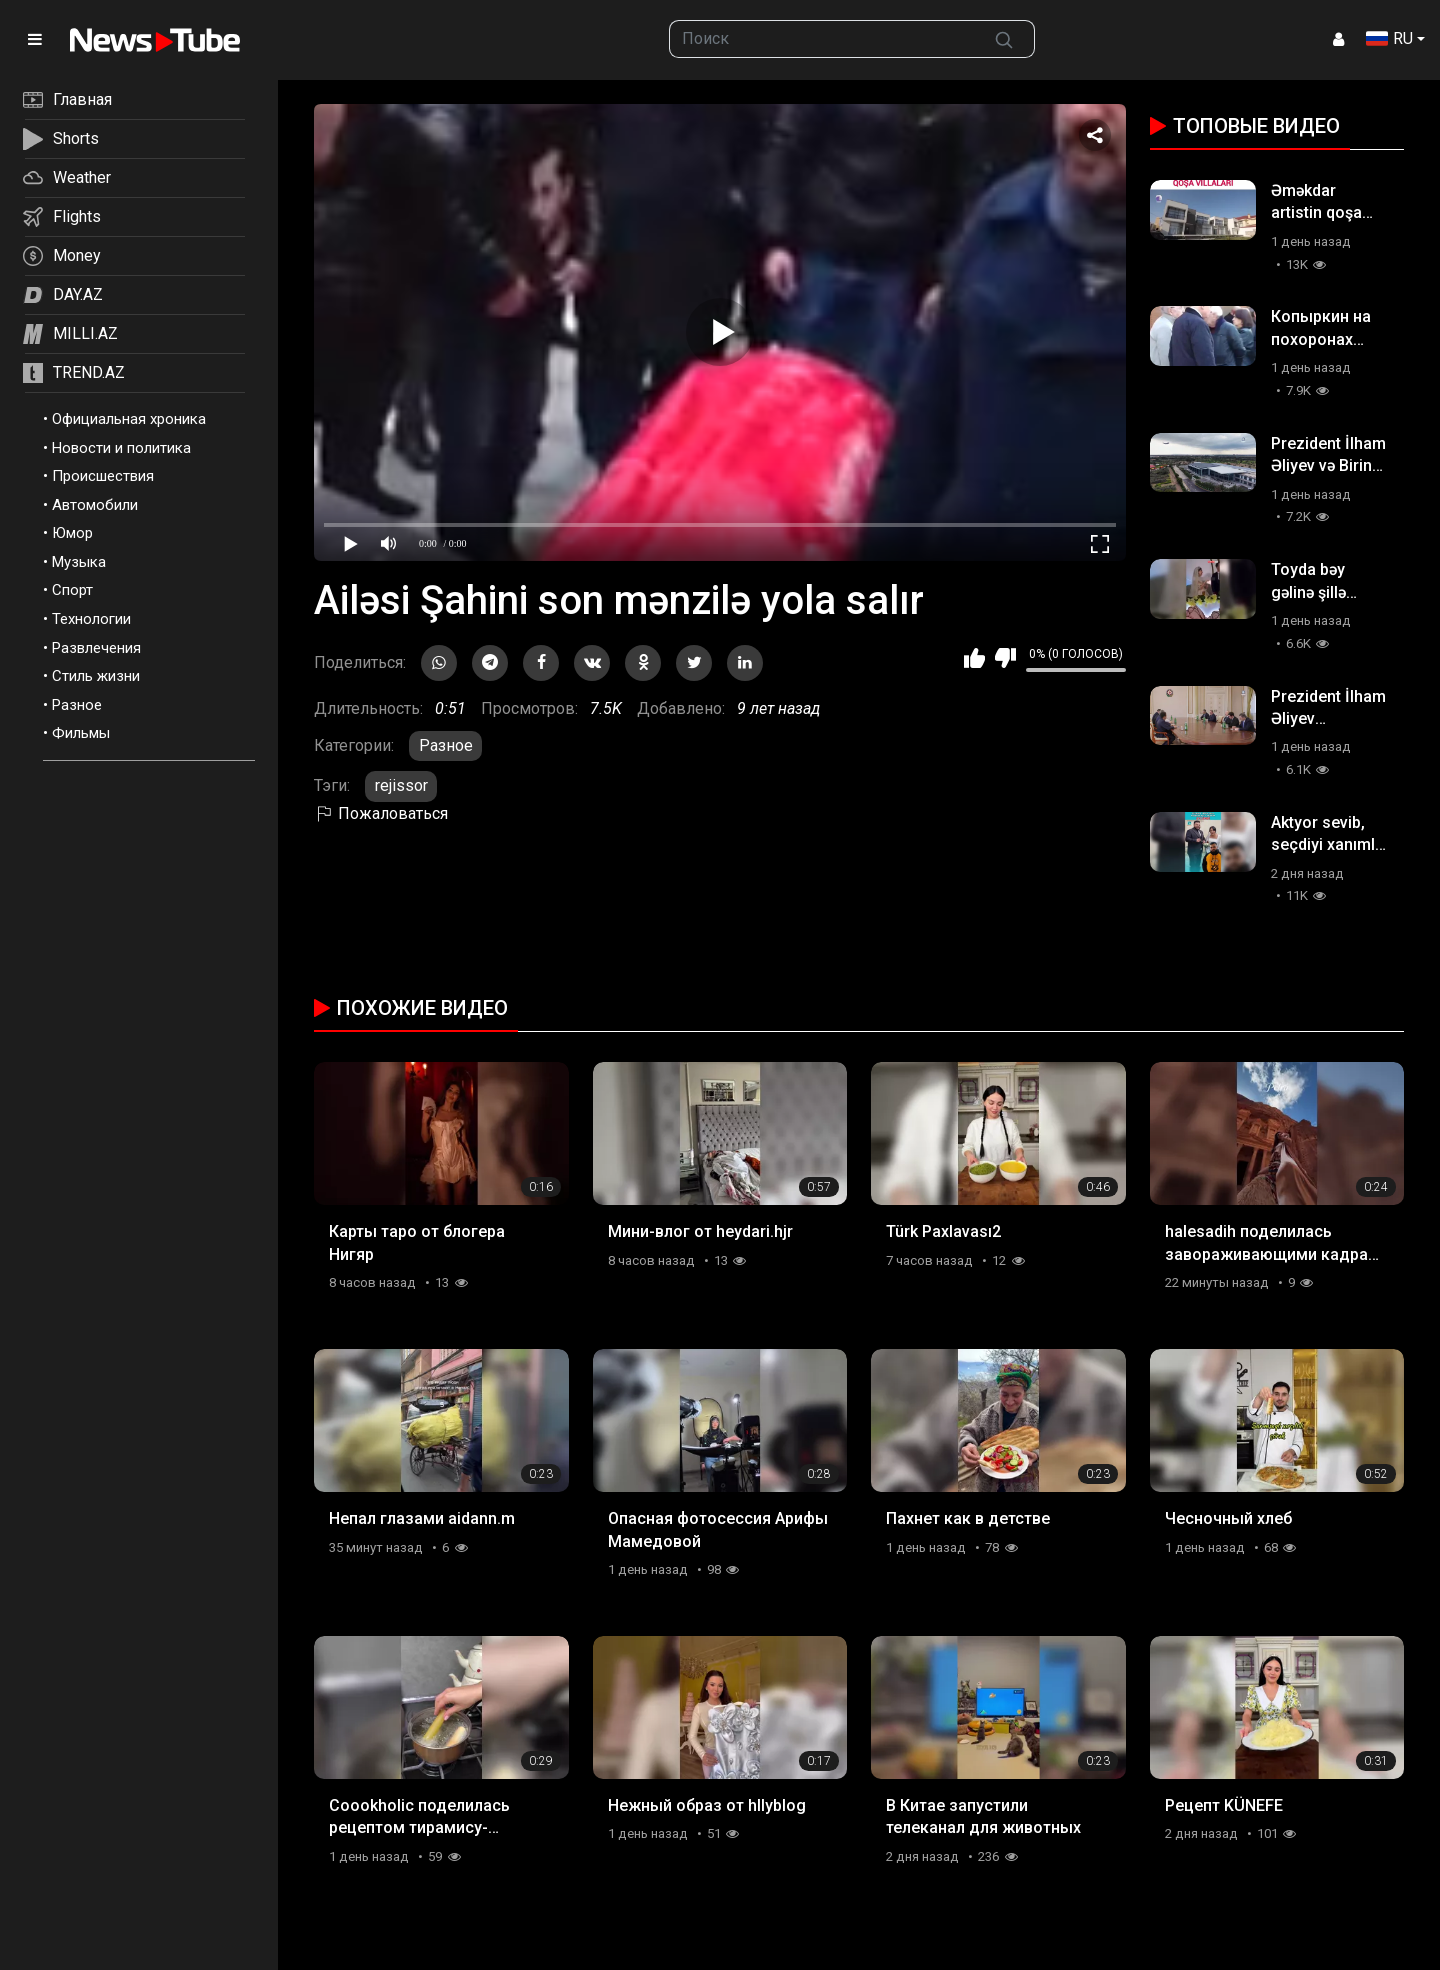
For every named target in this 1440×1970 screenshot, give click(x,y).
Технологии (91, 619)
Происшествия (103, 476)
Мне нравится (974, 658)
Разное (77, 705)
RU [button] (1389, 38)
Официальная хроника (129, 419)
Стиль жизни (96, 676)
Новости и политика (121, 448)
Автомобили (95, 505)
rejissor (401, 785)
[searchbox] (822, 39)
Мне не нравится (1005, 658)
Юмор (72, 533)
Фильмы (81, 733)
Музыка (79, 562)
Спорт (72, 590)
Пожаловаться (381, 813)
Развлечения (96, 648)
